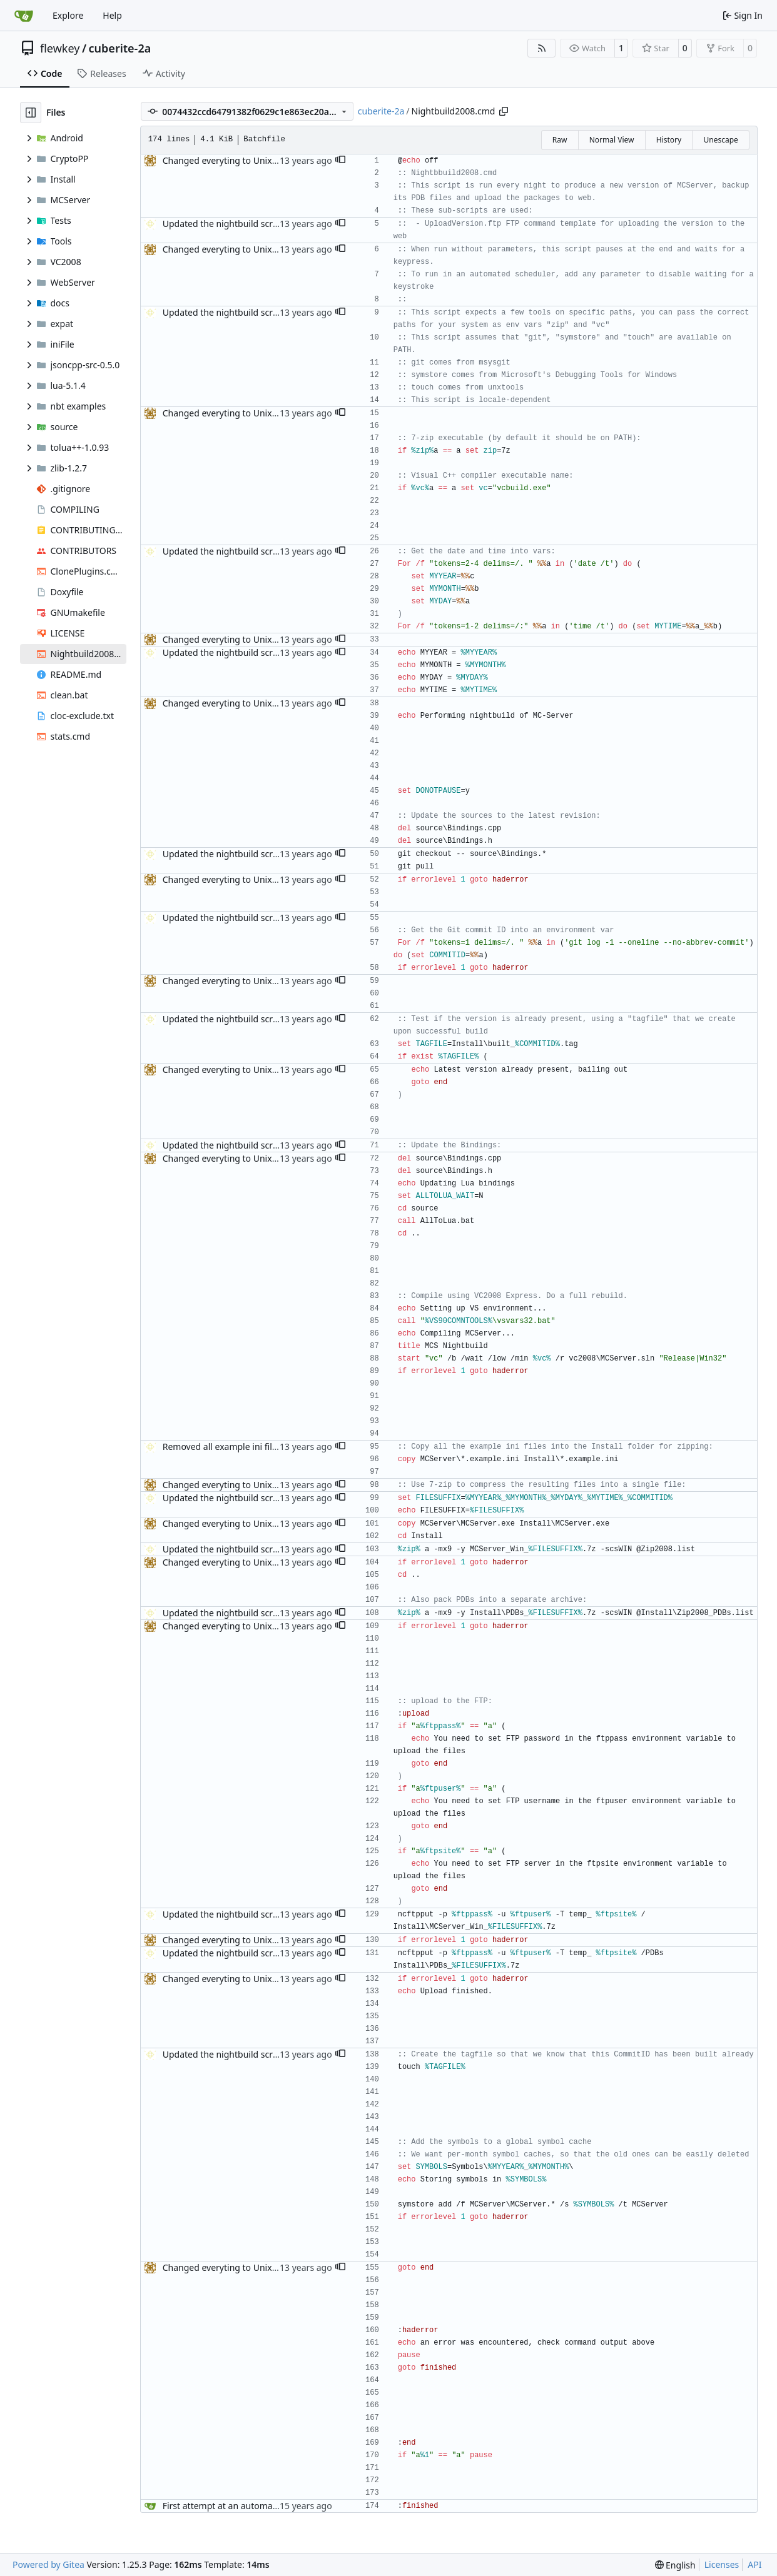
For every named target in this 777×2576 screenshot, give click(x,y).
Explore (68, 15)
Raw (559, 139)
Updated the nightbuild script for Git (237, 223)
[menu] (675, 2565)
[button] (340, 160)
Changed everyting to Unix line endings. (245, 160)
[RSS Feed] (541, 48)
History (668, 139)
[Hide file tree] (30, 112)
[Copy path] (503, 111)
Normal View (611, 139)
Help (112, 15)
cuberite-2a (120, 48)
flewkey (59, 48)
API (754, 2564)
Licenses (721, 2564)
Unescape (720, 139)
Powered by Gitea (48, 2564)
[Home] (23, 15)
